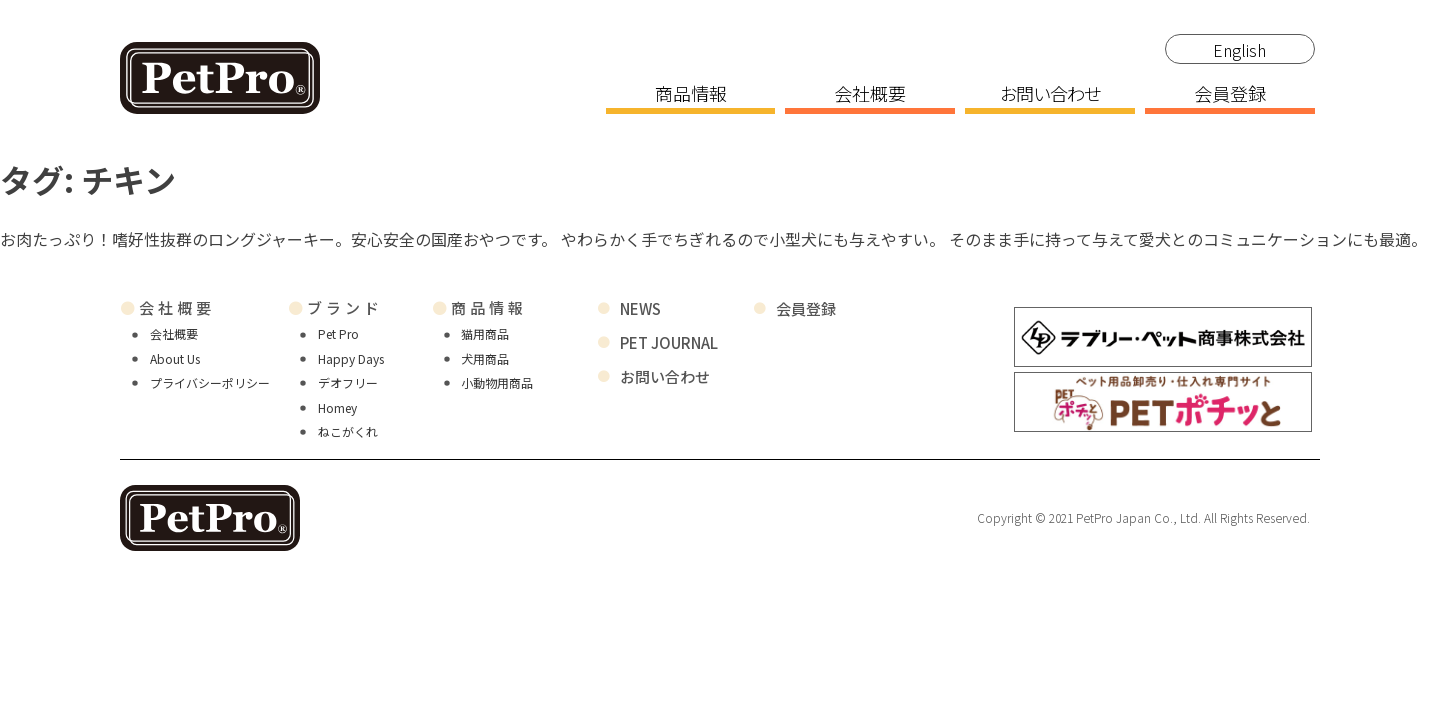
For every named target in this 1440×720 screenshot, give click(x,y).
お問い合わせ (1050, 95)
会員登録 (1230, 95)
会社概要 (870, 95)
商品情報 (691, 95)
